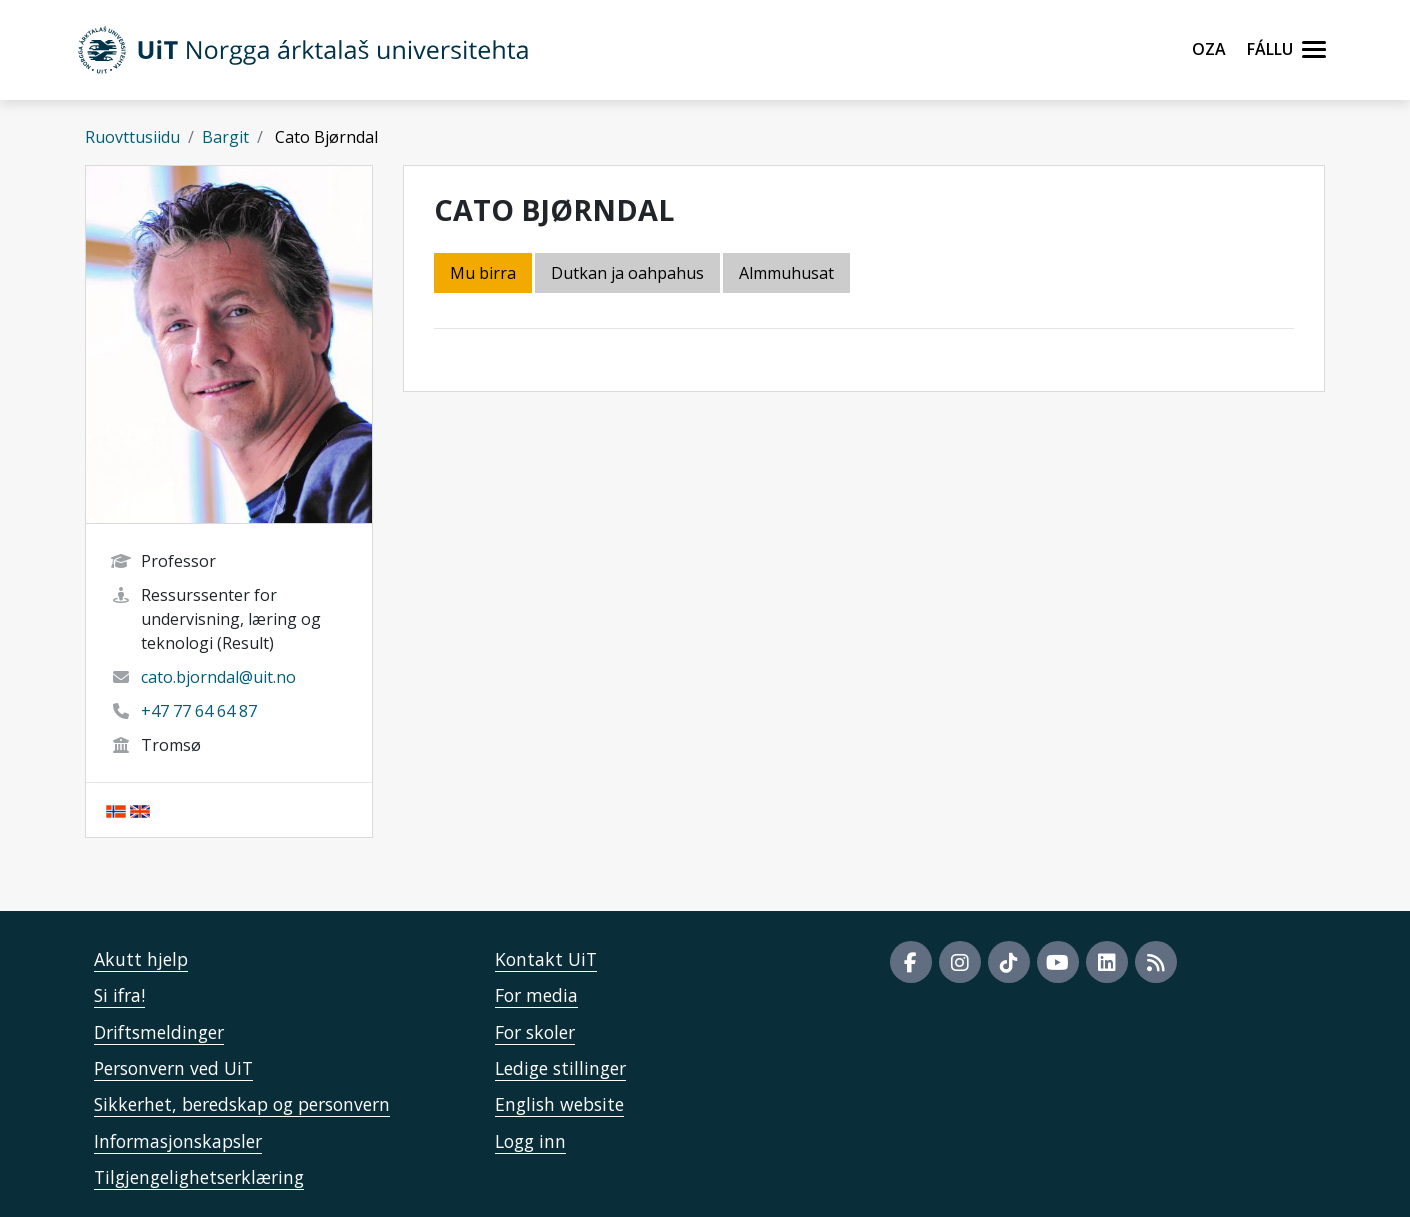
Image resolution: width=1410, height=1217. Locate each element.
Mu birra (483, 273)
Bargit (225, 137)
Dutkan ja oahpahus (627, 273)
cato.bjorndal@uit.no (218, 677)
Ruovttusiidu (132, 137)
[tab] (788, 274)
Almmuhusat (786, 273)
